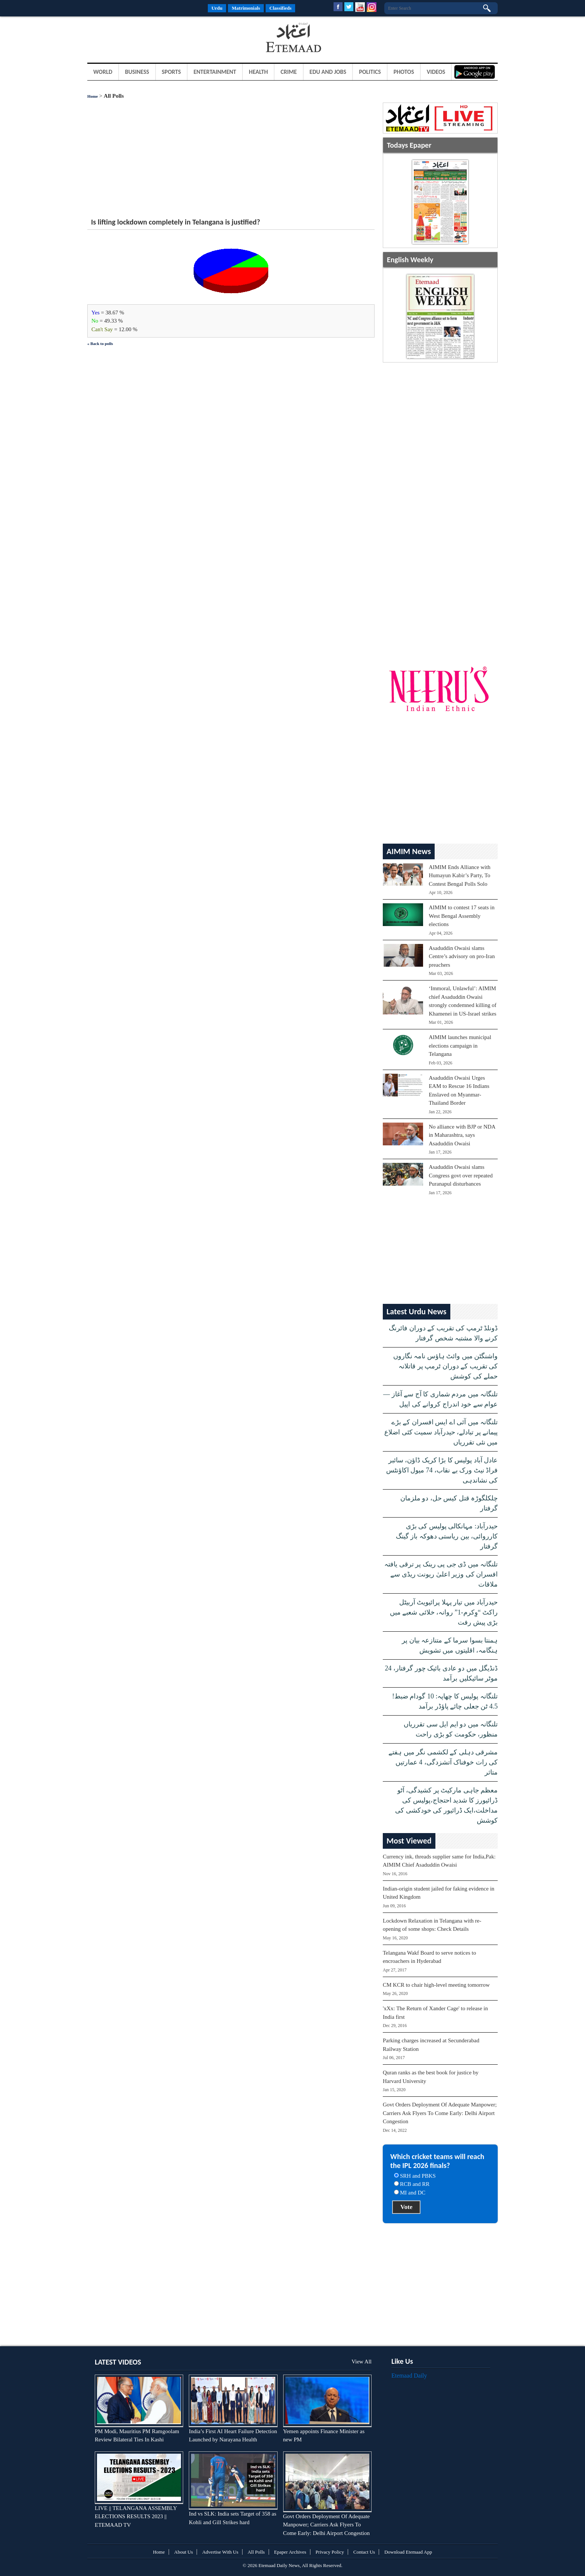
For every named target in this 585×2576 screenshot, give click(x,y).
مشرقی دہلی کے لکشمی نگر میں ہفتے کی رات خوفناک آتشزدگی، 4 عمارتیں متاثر (443, 1762)
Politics (370, 71)
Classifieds (280, 8)
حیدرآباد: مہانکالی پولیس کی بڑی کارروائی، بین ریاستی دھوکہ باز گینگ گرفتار (447, 1536)
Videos (436, 71)
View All (361, 2362)
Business (137, 71)
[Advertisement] (147, 38)
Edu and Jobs (328, 71)
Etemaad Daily (409, 2375)
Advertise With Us (220, 2552)
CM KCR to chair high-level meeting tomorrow (436, 1985)
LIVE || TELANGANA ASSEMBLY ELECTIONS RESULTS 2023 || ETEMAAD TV (136, 2516)
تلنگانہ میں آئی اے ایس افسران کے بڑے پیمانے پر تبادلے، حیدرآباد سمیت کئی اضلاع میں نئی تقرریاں (441, 1432)
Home (92, 96)
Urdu (217, 8)
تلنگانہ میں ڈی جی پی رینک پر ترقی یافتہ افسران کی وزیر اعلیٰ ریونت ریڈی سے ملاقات (441, 1574)
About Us (183, 2552)
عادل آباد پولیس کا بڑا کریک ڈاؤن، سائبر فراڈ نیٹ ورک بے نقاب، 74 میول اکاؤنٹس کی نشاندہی (442, 1470)
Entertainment (215, 71)
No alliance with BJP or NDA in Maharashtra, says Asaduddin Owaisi (462, 1135)
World (102, 71)
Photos (404, 71)
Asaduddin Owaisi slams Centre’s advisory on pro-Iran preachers (462, 956)
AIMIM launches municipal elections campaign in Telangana (460, 1045)
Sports (171, 71)
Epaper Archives (290, 2552)
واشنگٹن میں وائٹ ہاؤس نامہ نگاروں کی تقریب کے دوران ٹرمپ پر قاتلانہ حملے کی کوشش (445, 1366)
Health (258, 71)
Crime (289, 71)
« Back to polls (100, 343)
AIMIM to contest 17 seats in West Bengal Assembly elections (461, 915)
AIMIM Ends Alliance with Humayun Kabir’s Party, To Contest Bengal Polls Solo (459, 875)
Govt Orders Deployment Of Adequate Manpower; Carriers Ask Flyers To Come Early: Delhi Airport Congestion (440, 2113)
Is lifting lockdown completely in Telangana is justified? (175, 221)
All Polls (256, 2552)
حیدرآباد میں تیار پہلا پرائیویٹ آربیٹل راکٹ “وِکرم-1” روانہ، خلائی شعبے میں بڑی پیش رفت (444, 1612)
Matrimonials (246, 8)
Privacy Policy (330, 2552)
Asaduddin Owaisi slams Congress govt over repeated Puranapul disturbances (460, 1175)
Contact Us (364, 2552)
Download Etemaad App (408, 2552)
